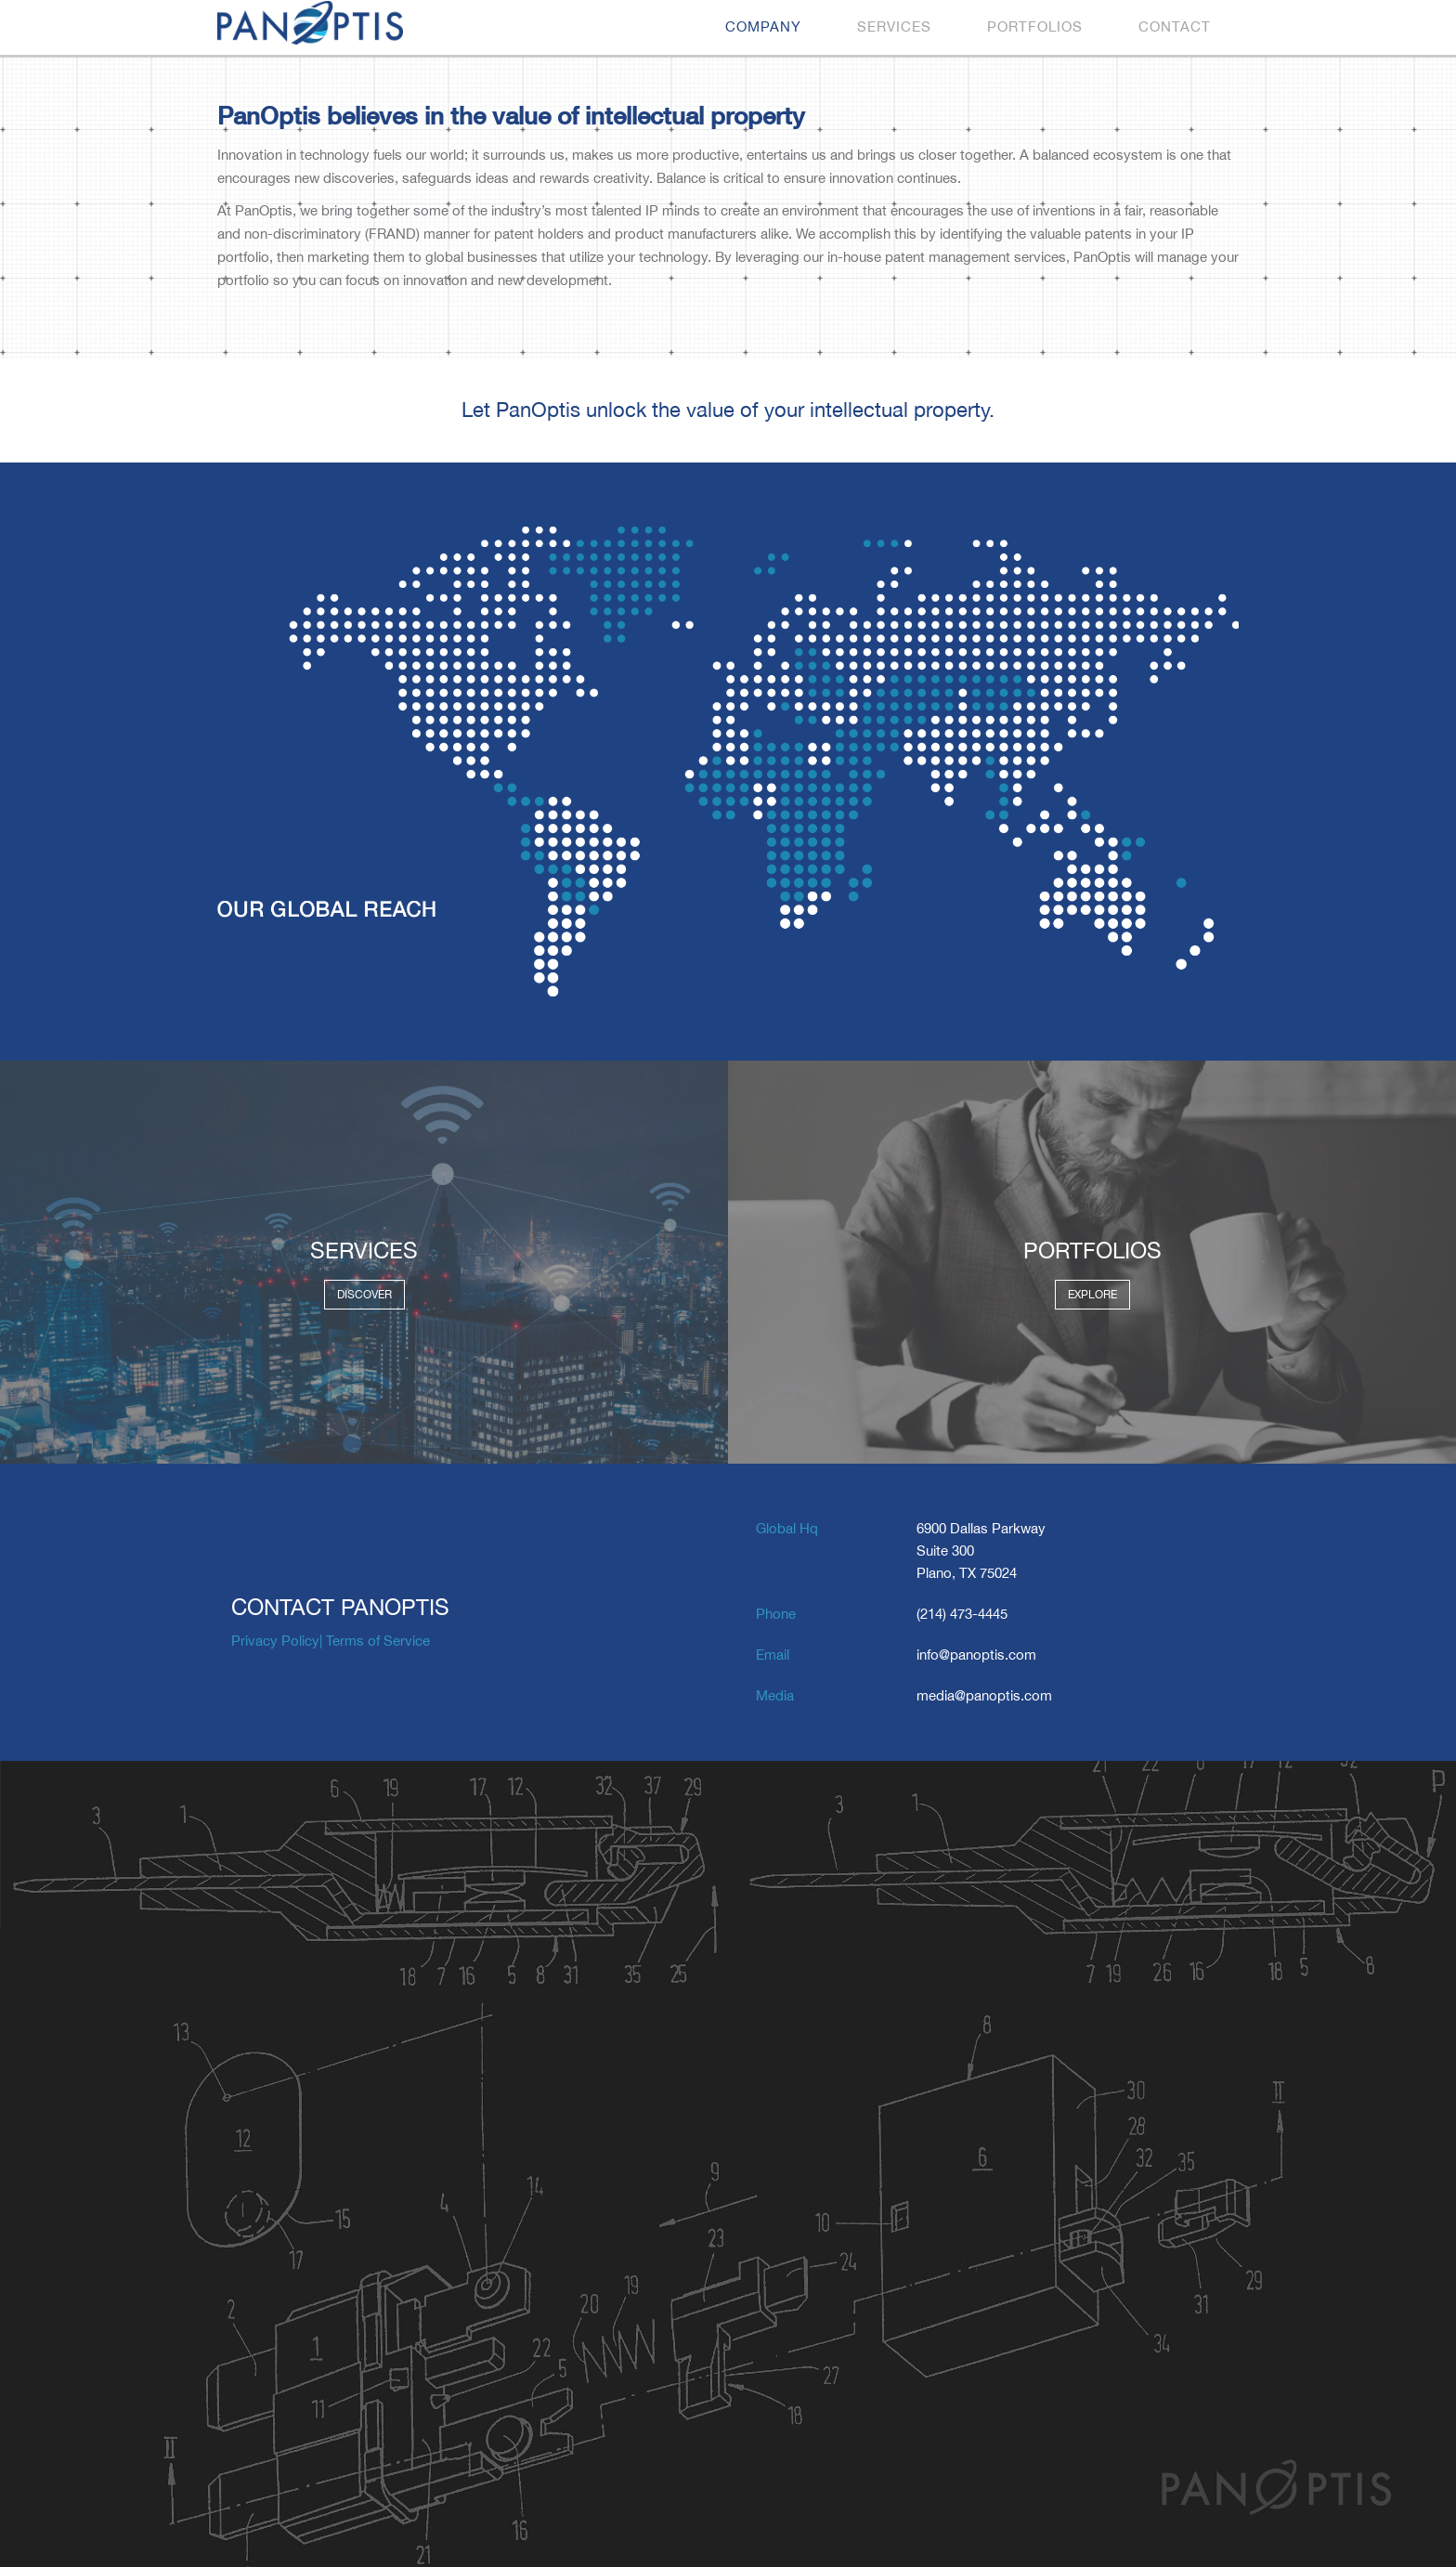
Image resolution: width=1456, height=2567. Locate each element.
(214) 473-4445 (962, 1614)
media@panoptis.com (984, 1695)
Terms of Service (378, 1640)
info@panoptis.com (976, 1654)
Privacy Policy (275, 1640)
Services (894, 26)
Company (763, 26)
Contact (1174, 26)
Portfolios (1035, 26)
